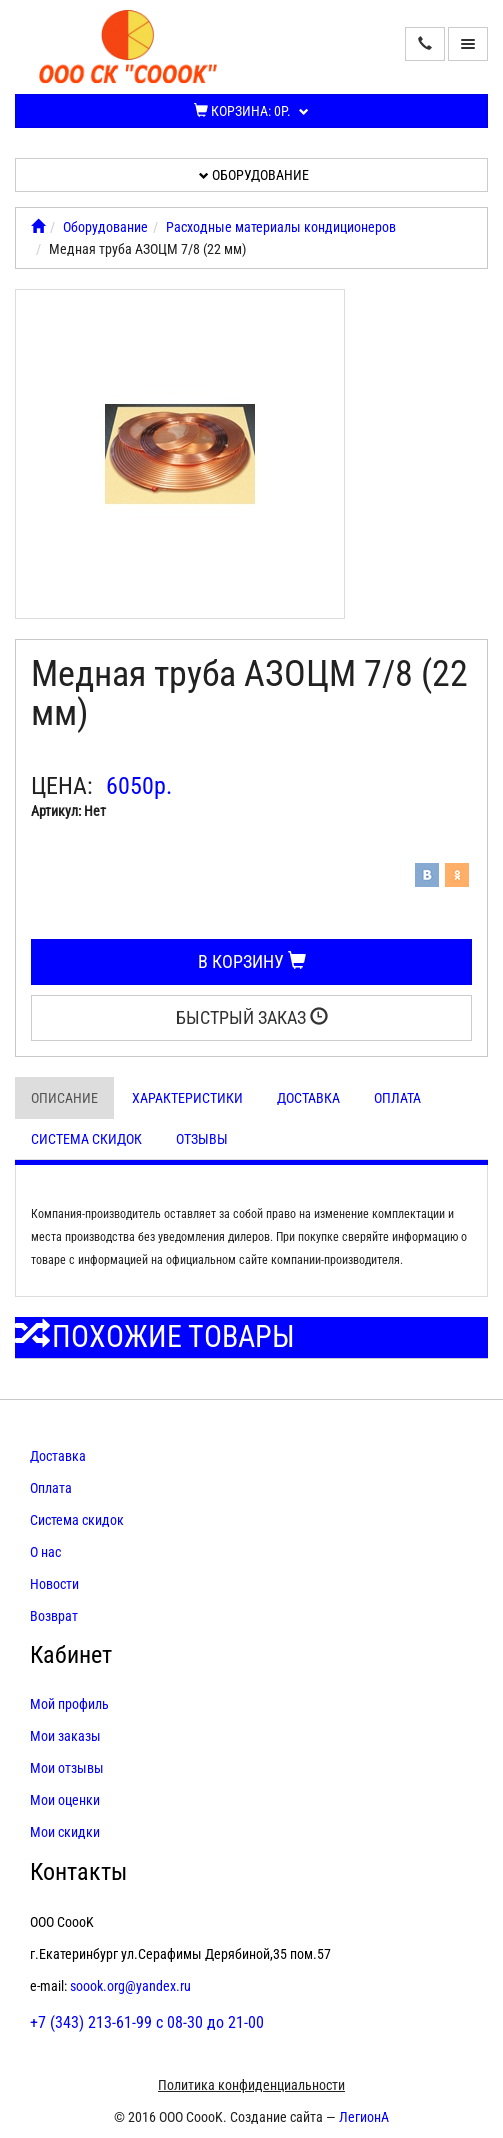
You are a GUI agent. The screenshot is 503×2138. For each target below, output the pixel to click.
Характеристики (187, 1098)
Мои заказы (65, 1736)
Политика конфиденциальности (251, 2085)
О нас (45, 1552)
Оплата (397, 1098)
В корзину (252, 961)
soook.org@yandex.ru (130, 1986)
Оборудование (254, 175)
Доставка (308, 1098)
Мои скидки (65, 1832)
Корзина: (251, 111)
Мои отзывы (67, 1768)
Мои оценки (65, 1800)
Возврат (54, 1616)
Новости (54, 1584)
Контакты (78, 1872)
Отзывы (202, 1139)
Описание (64, 1098)
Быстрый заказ (252, 1017)
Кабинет (71, 1655)
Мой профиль (69, 1704)
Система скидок (86, 1139)
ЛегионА (364, 2117)
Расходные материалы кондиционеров (281, 227)
